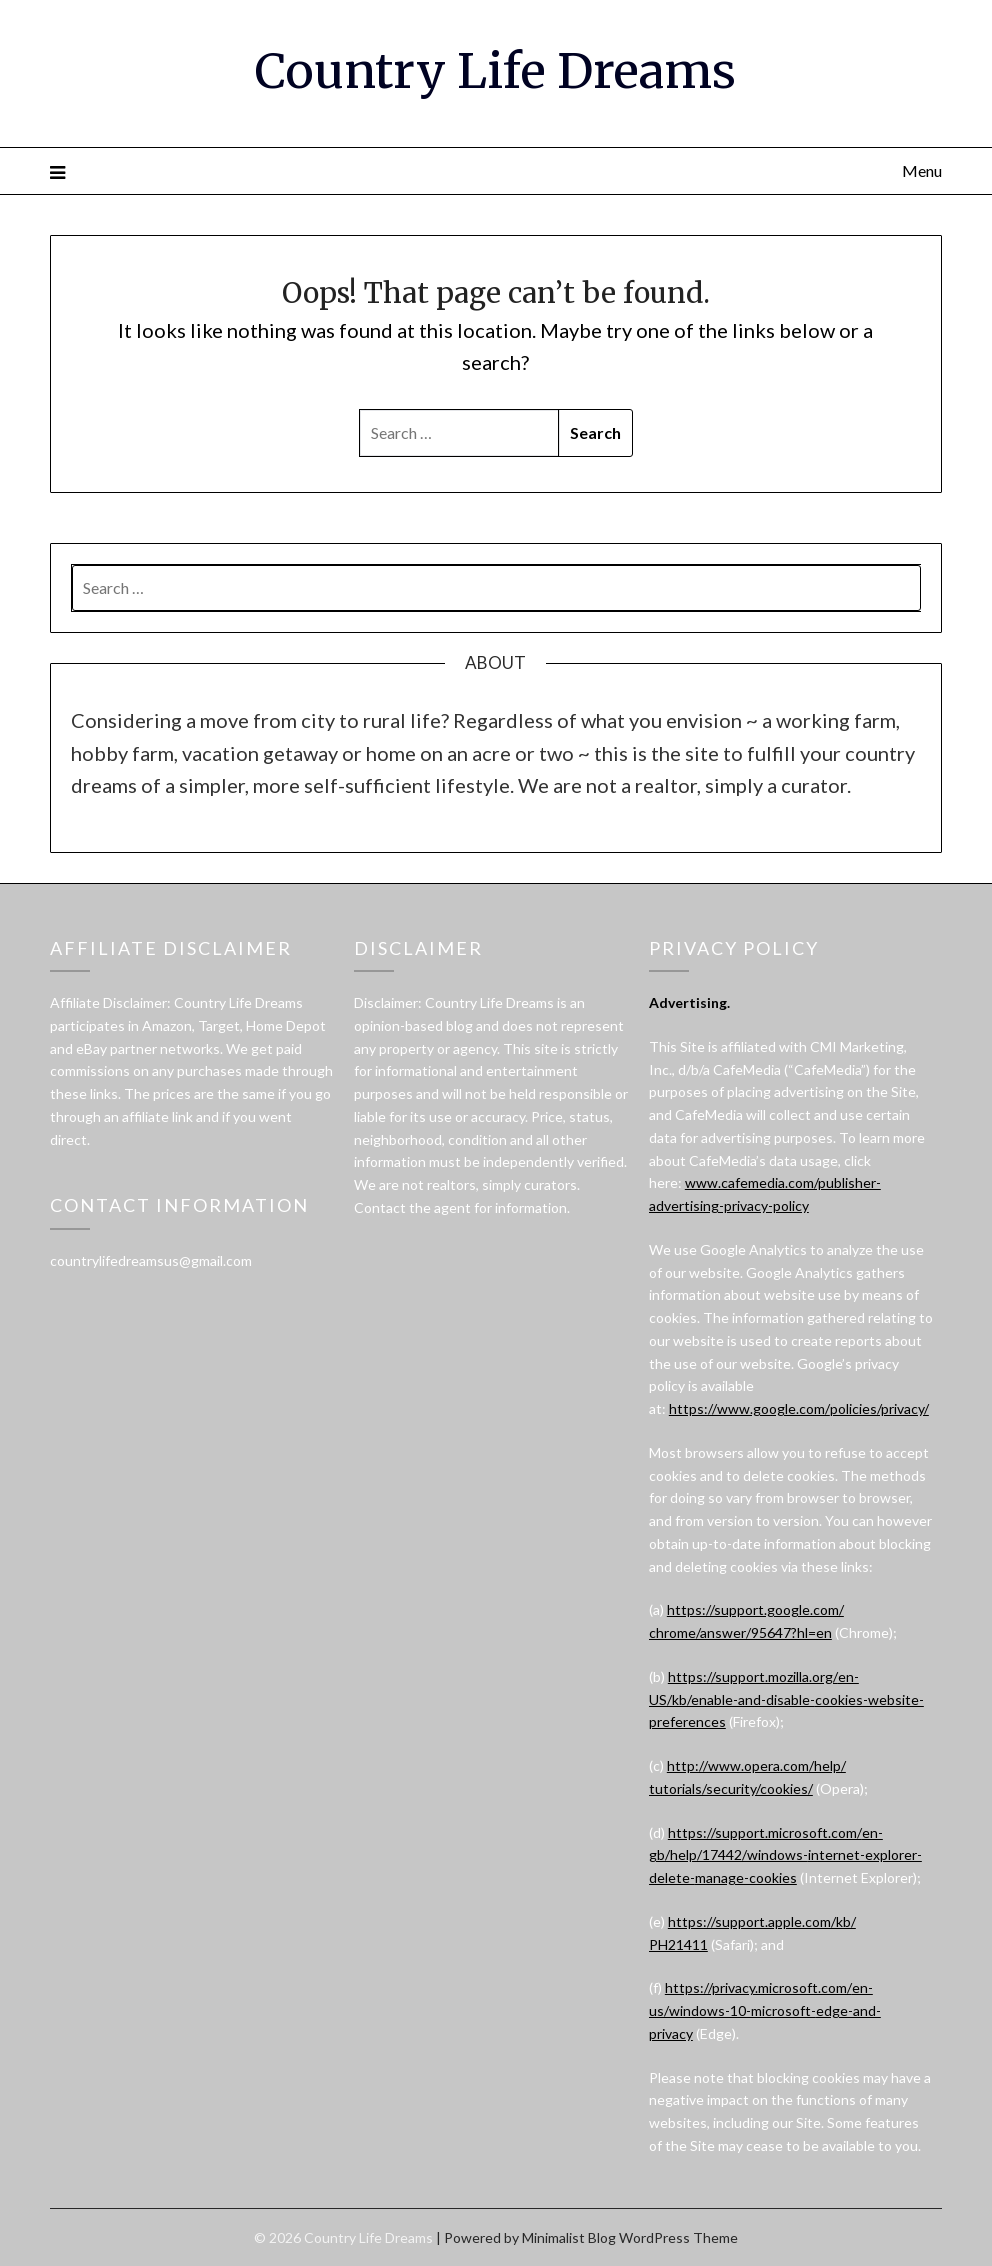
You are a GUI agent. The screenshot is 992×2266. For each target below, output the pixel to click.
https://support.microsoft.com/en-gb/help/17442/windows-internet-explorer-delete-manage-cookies (785, 1855)
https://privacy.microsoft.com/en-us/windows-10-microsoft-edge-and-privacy (765, 2010)
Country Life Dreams (495, 71)
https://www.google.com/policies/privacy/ (799, 1408)
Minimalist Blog (569, 2237)
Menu (922, 170)
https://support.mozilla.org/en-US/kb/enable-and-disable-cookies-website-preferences (786, 1699)
